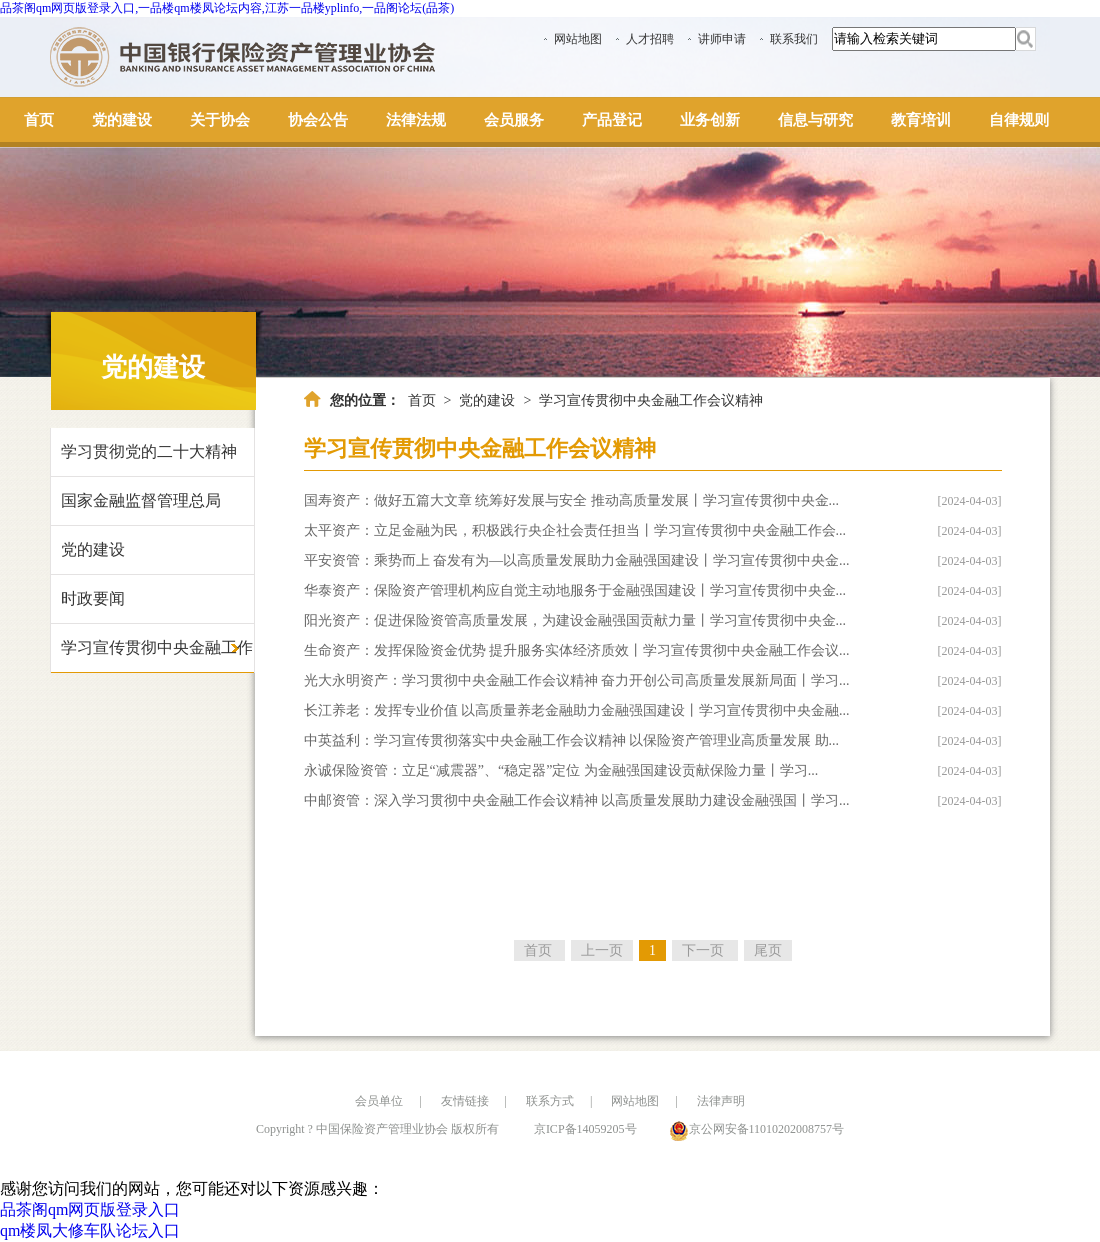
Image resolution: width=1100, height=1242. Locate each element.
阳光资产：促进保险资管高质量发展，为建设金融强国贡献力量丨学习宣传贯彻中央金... (575, 620)
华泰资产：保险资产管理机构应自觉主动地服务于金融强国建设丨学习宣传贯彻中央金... (575, 590)
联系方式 (550, 1101)
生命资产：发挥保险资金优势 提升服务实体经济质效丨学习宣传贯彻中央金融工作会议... (577, 650)
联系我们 (794, 39)
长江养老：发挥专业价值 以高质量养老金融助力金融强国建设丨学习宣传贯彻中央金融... (577, 710)
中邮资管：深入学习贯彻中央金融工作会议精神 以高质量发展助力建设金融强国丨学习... (577, 800)
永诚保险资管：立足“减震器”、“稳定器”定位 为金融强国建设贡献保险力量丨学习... (561, 770)
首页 (422, 400)
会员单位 (379, 1101)
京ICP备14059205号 (585, 1129)
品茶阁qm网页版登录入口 (90, 1209)
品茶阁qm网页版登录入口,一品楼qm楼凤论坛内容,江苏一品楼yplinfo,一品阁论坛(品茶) (227, 8)
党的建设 (93, 549)
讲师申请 (722, 39)
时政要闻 (93, 598)
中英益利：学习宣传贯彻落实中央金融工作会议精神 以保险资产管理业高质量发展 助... (572, 740)
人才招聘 (650, 39)
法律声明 (721, 1101)
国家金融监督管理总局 (141, 500)
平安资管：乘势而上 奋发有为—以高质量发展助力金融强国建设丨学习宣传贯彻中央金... (577, 560)
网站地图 (578, 39)
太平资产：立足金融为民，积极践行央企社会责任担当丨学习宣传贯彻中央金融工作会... (575, 530)
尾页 (768, 950)
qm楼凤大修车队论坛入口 (90, 1230)
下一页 (705, 950)
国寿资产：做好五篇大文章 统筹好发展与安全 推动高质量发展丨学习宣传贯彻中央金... (572, 500)
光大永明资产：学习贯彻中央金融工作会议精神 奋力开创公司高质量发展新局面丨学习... (577, 680)
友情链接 (465, 1101)
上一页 (602, 950)
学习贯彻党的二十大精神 (149, 451)
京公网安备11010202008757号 (767, 1129)
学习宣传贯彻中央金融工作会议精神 (157, 656)
